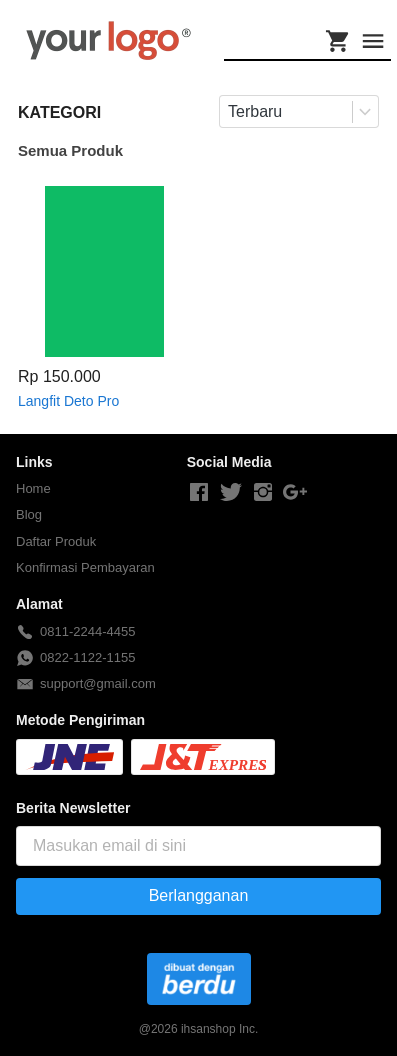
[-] (199, 493)
